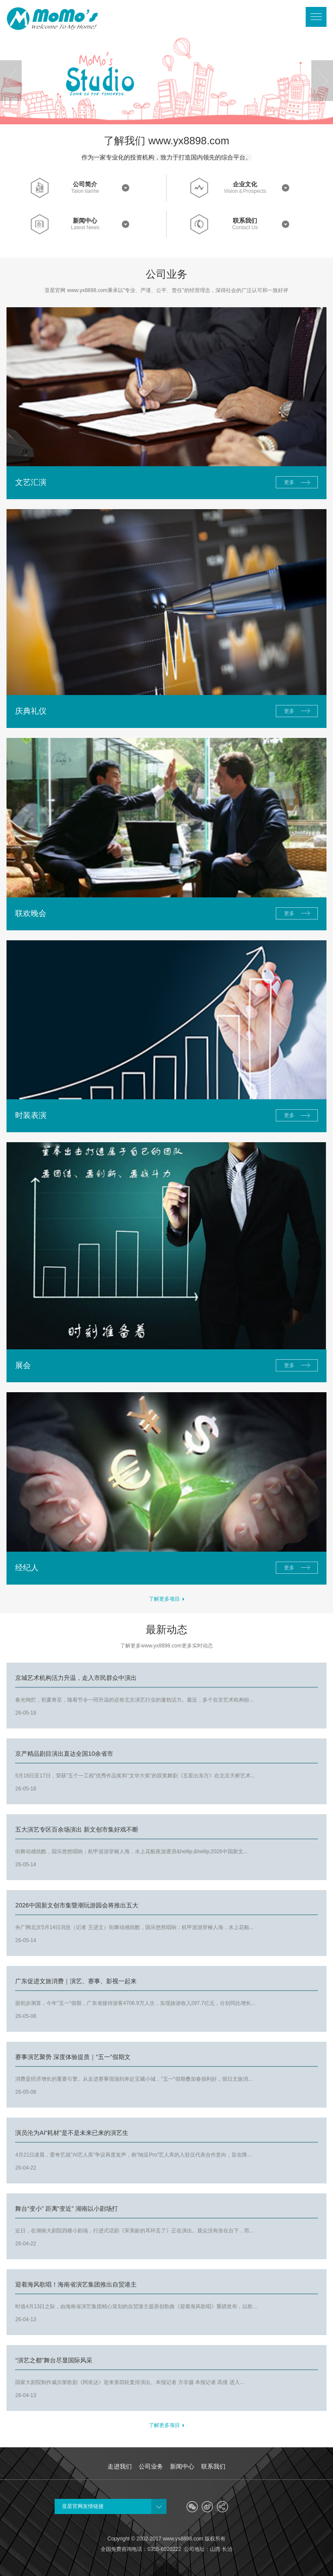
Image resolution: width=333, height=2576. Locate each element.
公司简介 (85, 184)
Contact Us (245, 228)
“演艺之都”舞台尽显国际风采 (53, 2360)
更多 (289, 482)
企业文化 (245, 184)
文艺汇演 (30, 482)
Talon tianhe (85, 191)
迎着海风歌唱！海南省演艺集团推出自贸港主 (76, 2284)
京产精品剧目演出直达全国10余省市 (64, 1753)
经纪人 (27, 1567)
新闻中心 (85, 220)
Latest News (85, 228)
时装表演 (30, 1115)
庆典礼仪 (30, 711)
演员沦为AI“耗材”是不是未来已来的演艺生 (71, 2132)
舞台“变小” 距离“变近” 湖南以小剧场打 (66, 2208)
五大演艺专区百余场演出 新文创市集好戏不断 (76, 1829)
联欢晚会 (30, 913)
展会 (23, 1365)
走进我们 (120, 2466)
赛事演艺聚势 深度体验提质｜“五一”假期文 (72, 2056)
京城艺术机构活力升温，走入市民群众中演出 (76, 1677)
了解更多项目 (167, 1599)
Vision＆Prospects (245, 191)
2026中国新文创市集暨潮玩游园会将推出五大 (76, 1905)
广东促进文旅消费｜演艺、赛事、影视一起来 (76, 1981)
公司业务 (151, 2466)
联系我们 (245, 220)
